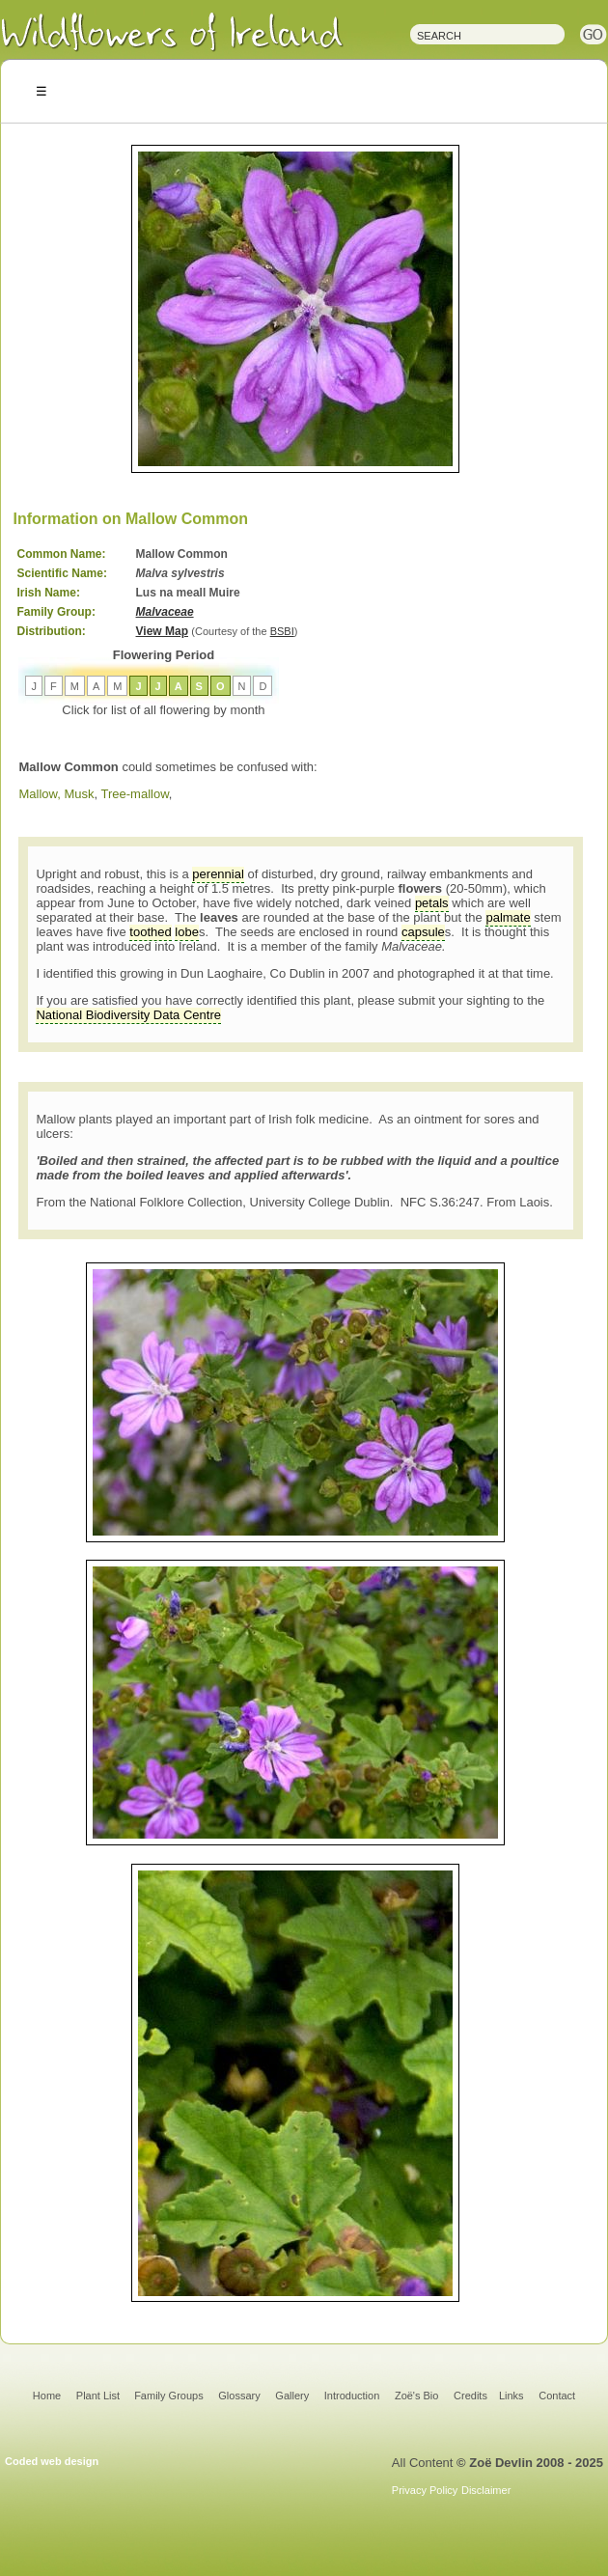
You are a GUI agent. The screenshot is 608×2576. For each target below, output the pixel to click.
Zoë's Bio (417, 2395)
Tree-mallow (135, 794)
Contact (557, 2395)
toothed (150, 932)
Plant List (99, 2395)
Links (511, 2395)
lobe (187, 932)
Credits (470, 2395)
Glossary (239, 2395)
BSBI (282, 631)
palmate (507, 917)
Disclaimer (486, 2490)
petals (432, 903)
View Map (162, 631)
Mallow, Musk (56, 794)
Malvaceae (165, 612)
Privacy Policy (424, 2490)
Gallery (292, 2395)
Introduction (351, 2395)
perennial (218, 874)
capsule (423, 932)
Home (47, 2395)
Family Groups (169, 2395)
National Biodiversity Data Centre (128, 1015)
